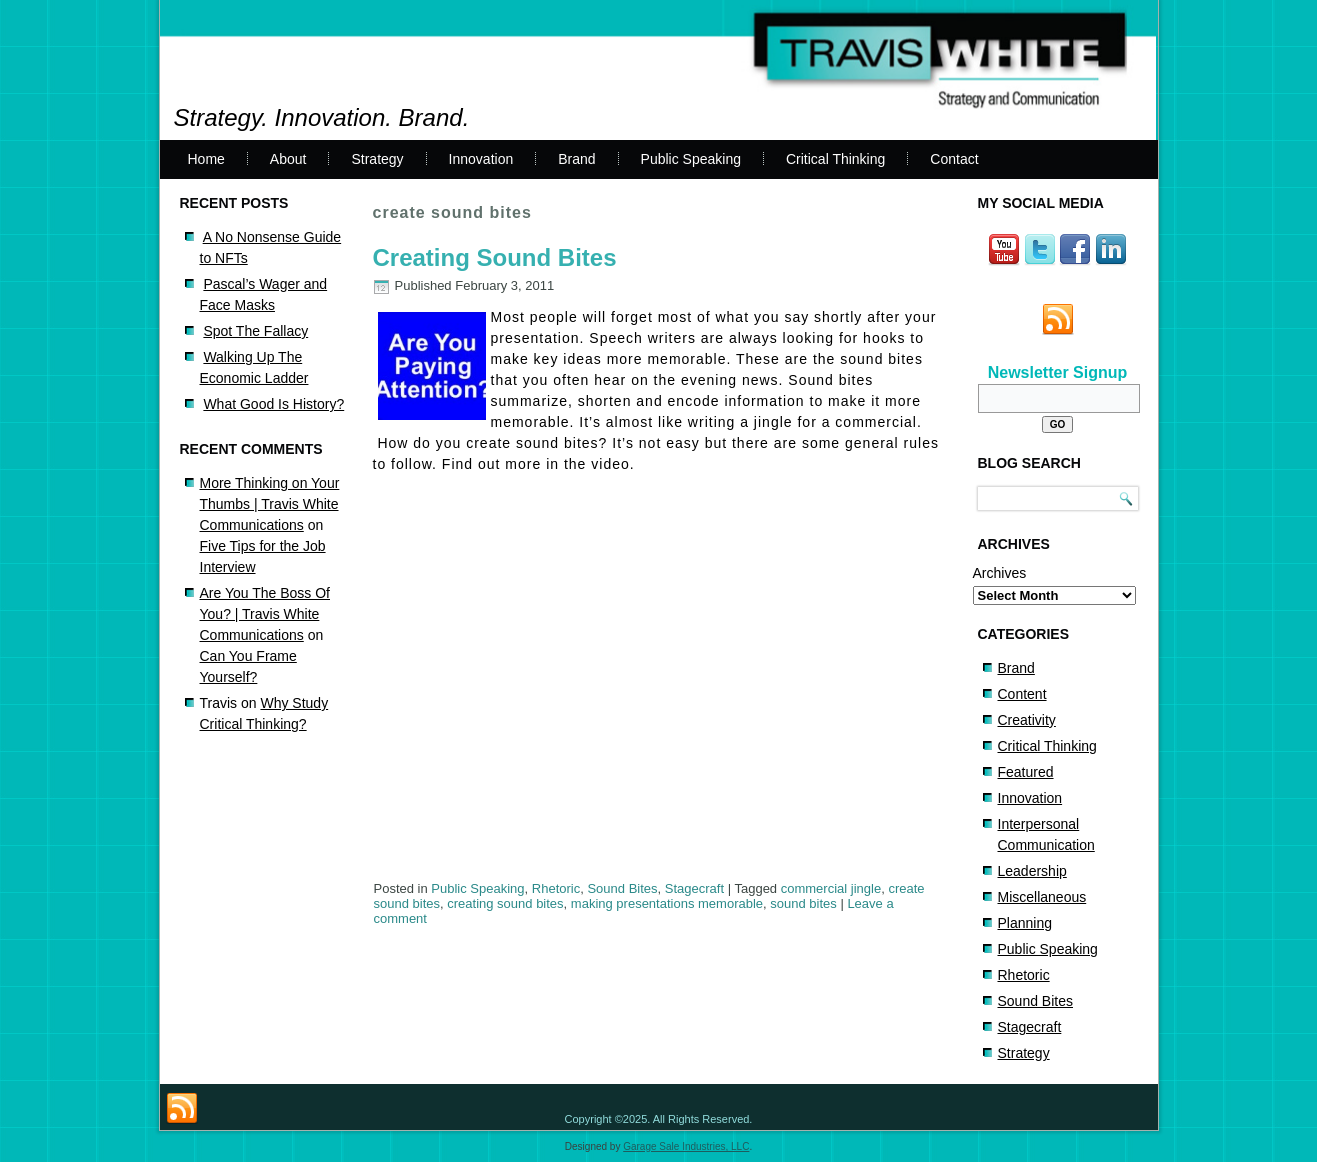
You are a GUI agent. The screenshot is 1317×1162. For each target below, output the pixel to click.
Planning (1025, 923)
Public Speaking (691, 159)
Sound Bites (622, 888)
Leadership (1032, 871)
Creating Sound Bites (495, 257)
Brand (576, 159)
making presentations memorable (667, 903)
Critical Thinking (835, 159)
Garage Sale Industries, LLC (686, 1146)
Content (1022, 694)
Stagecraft (694, 888)
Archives (1000, 573)
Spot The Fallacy (255, 331)
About (288, 159)
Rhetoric (556, 888)
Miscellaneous (1042, 897)
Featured (1026, 772)
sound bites (803, 903)
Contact (954, 159)
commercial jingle (831, 888)
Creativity (1027, 720)
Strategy (377, 159)
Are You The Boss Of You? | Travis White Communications (265, 614)
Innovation (481, 159)
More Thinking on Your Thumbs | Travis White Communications (270, 504)
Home (206, 159)
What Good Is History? (273, 404)
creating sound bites (505, 903)
